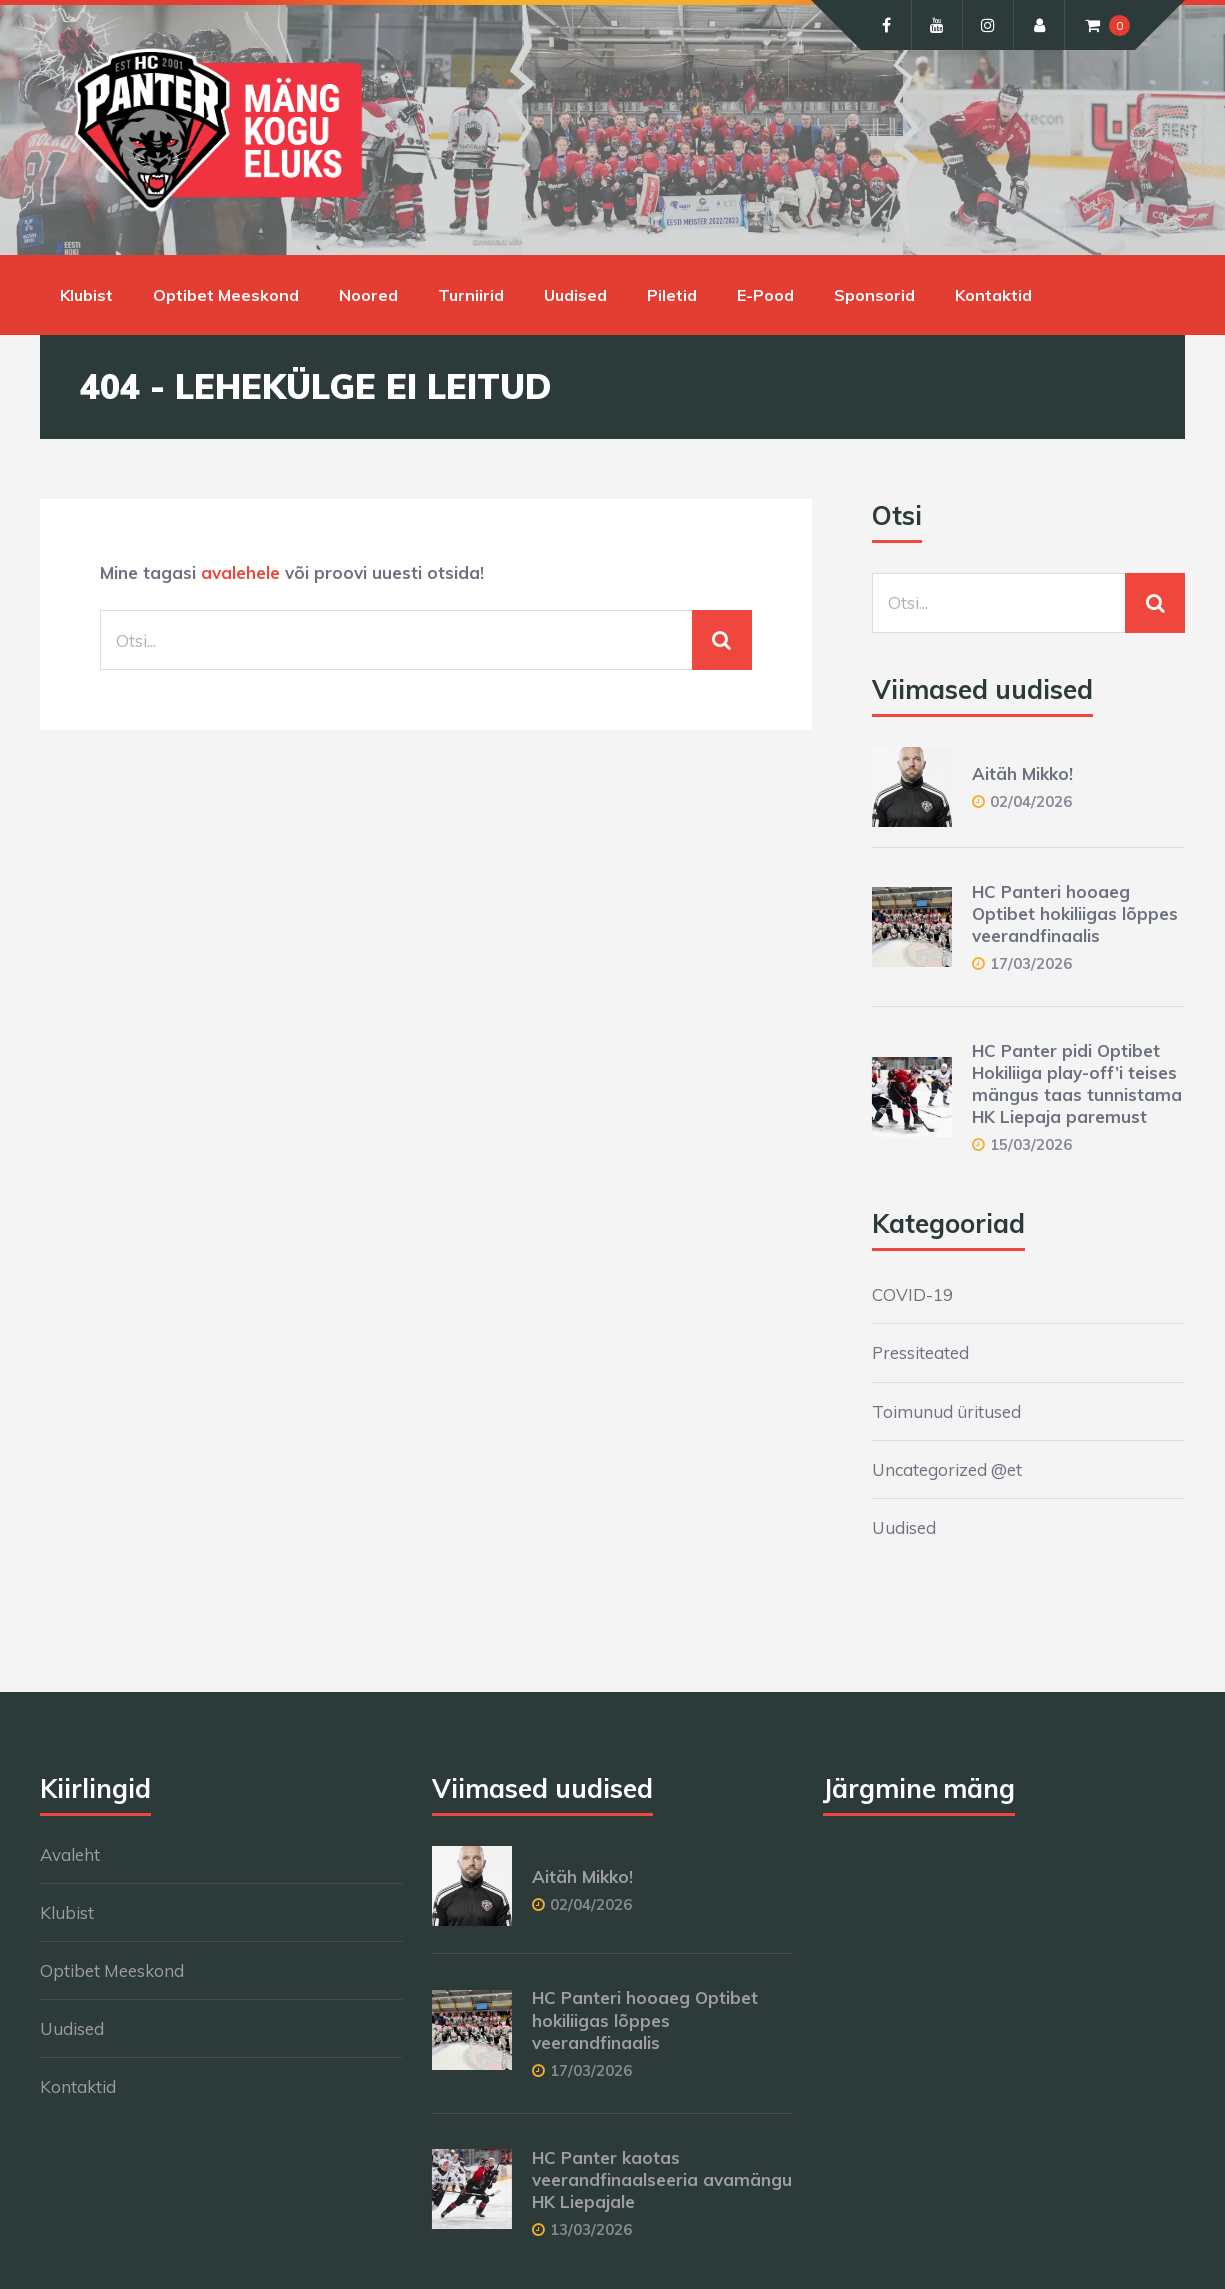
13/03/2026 (591, 2229)
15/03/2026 (1031, 1144)
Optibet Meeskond (226, 295)
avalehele (240, 572)
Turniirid (471, 295)
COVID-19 (912, 1294)
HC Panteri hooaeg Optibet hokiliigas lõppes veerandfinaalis (1075, 913)
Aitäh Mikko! (1022, 773)
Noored (368, 295)
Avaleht (70, 1854)
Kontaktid (993, 295)
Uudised (575, 295)
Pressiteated (920, 1352)
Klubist (86, 295)
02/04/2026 (1031, 801)
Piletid (672, 295)
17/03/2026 (1031, 963)
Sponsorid (874, 295)
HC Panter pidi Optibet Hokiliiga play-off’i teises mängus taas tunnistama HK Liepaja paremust (1077, 1083)
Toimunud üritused (946, 1411)
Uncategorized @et (947, 1469)
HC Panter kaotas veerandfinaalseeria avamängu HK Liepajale (662, 2179)
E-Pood (765, 295)
